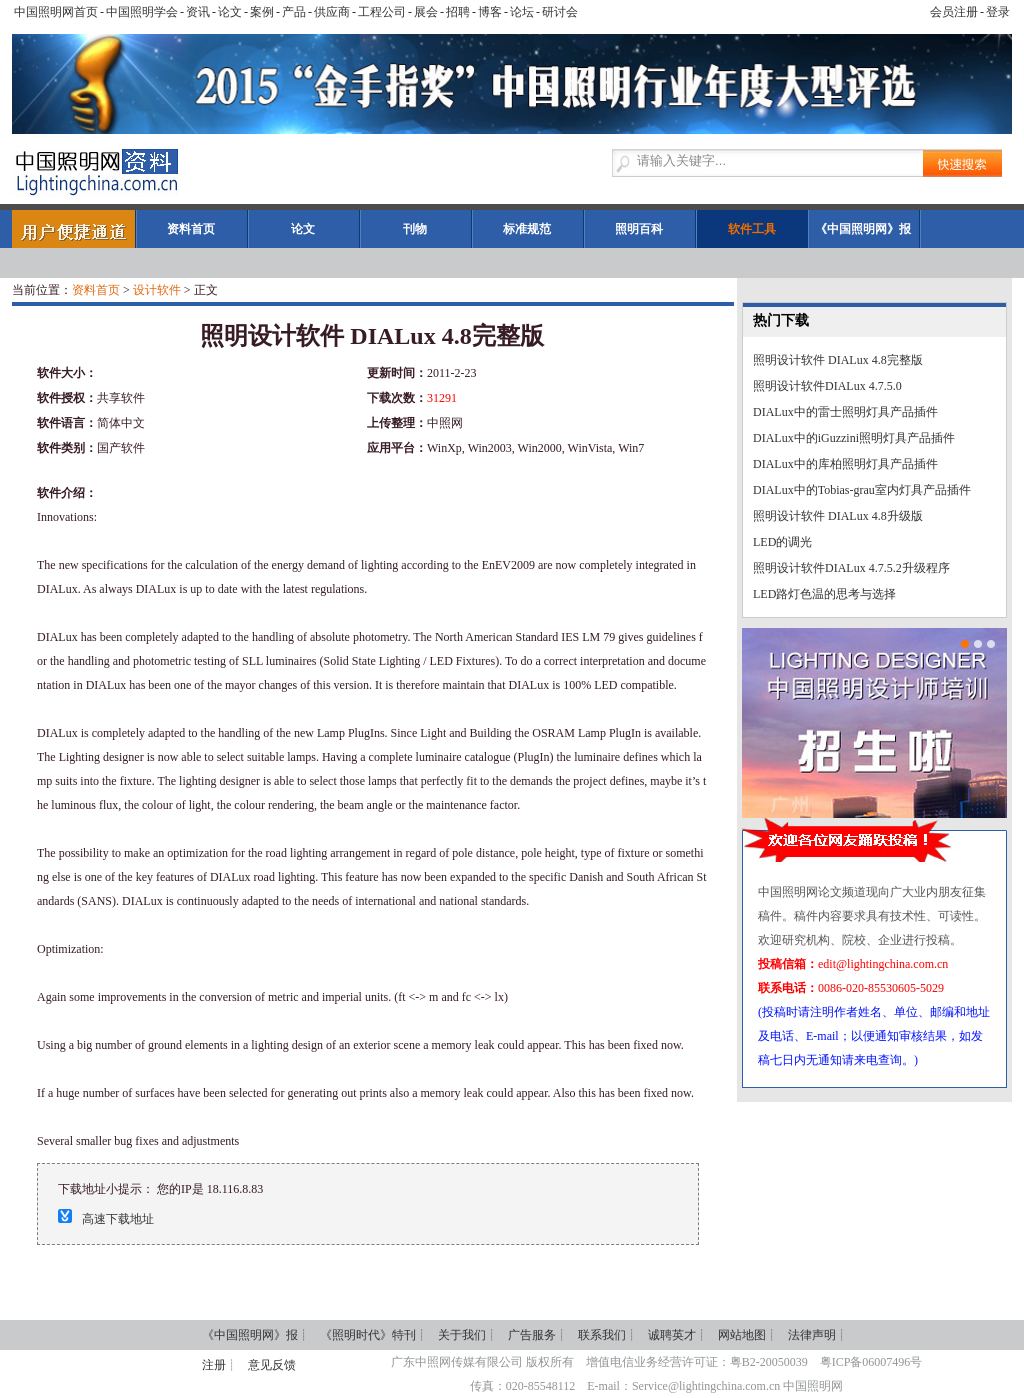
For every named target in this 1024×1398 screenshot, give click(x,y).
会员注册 (954, 12)
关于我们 (462, 1335)
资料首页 (191, 229)
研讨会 (560, 12)
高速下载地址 (118, 1219)
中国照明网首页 (56, 12)
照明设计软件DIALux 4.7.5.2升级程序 (851, 568)
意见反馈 (272, 1365)
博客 (490, 12)
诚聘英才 (672, 1335)
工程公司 (382, 12)
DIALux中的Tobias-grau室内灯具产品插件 (862, 490)
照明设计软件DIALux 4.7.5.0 (827, 386)
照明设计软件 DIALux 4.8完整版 (838, 360)
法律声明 (812, 1335)
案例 (262, 12)
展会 (426, 12)
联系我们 (602, 1335)
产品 (294, 12)
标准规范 (527, 229)
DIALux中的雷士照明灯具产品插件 (845, 412)
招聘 (458, 12)
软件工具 (752, 229)
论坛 (522, 12)
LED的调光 (782, 542)
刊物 (415, 229)
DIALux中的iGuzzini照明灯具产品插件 (854, 438)
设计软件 (157, 290)
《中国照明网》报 (863, 229)
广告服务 (532, 1335)
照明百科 (639, 229)
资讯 (198, 12)
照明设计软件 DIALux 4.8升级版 (838, 516)
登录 (998, 12)
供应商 (332, 12)
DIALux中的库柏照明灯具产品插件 (845, 464)
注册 (214, 1365)
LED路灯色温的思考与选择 (824, 594)
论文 (230, 12)
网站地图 (742, 1335)
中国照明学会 (142, 12)
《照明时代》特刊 (368, 1335)
